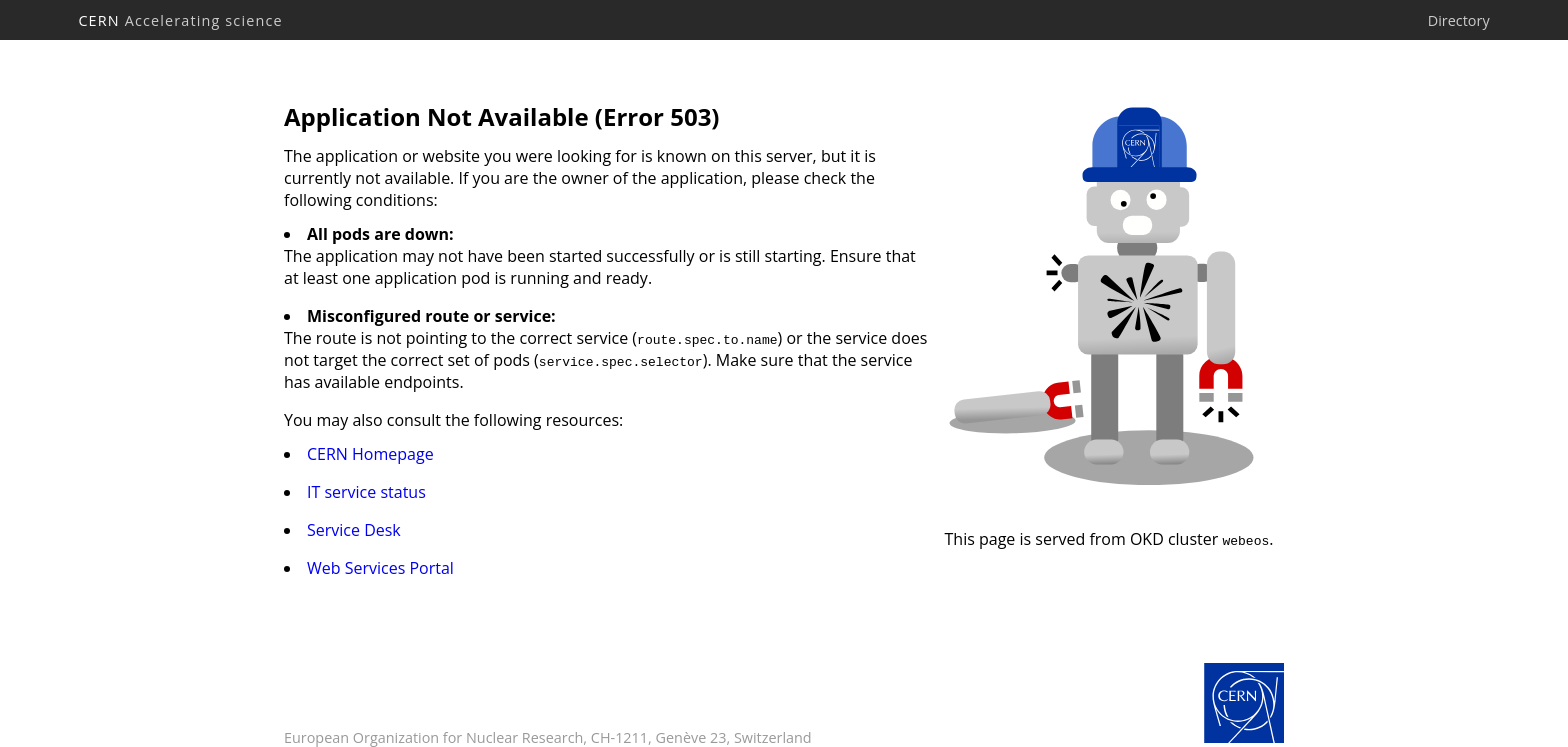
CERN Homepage (370, 454)
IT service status (366, 492)
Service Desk (354, 530)
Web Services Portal (380, 568)
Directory (1459, 20)
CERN (180, 20)
